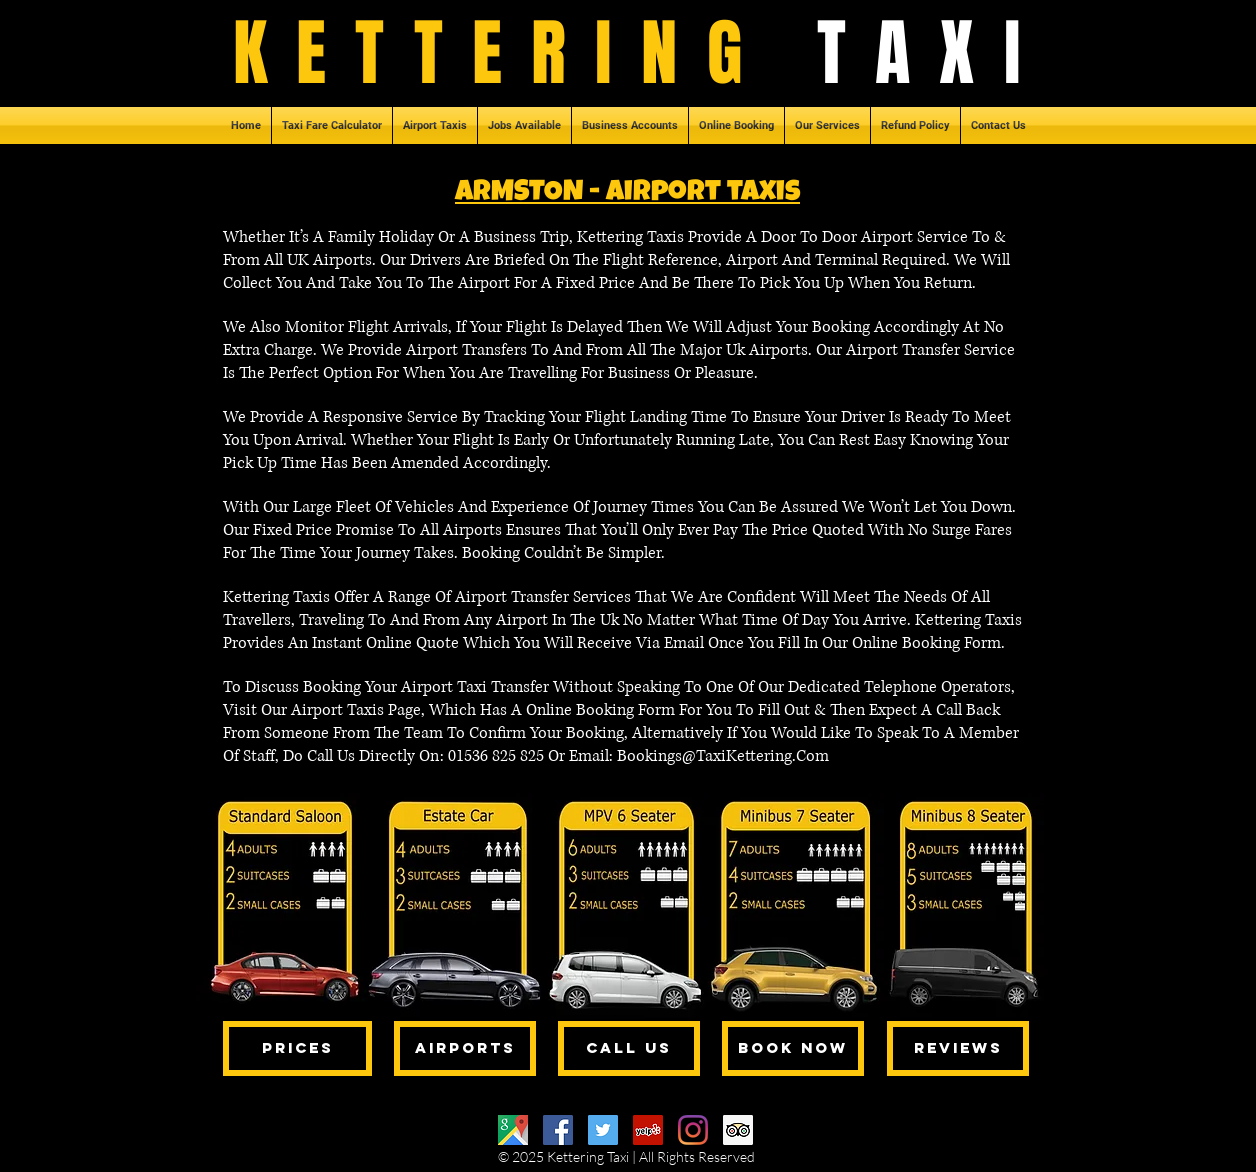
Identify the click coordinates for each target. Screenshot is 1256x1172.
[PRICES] (297, 1048)
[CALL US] (629, 1048)
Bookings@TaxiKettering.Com (723, 756)
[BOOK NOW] (793, 1048)
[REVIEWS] (958, 1048)
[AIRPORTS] (465, 1048)
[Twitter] (603, 1130)
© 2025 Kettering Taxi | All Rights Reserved (626, 1156)
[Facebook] (558, 1130)
